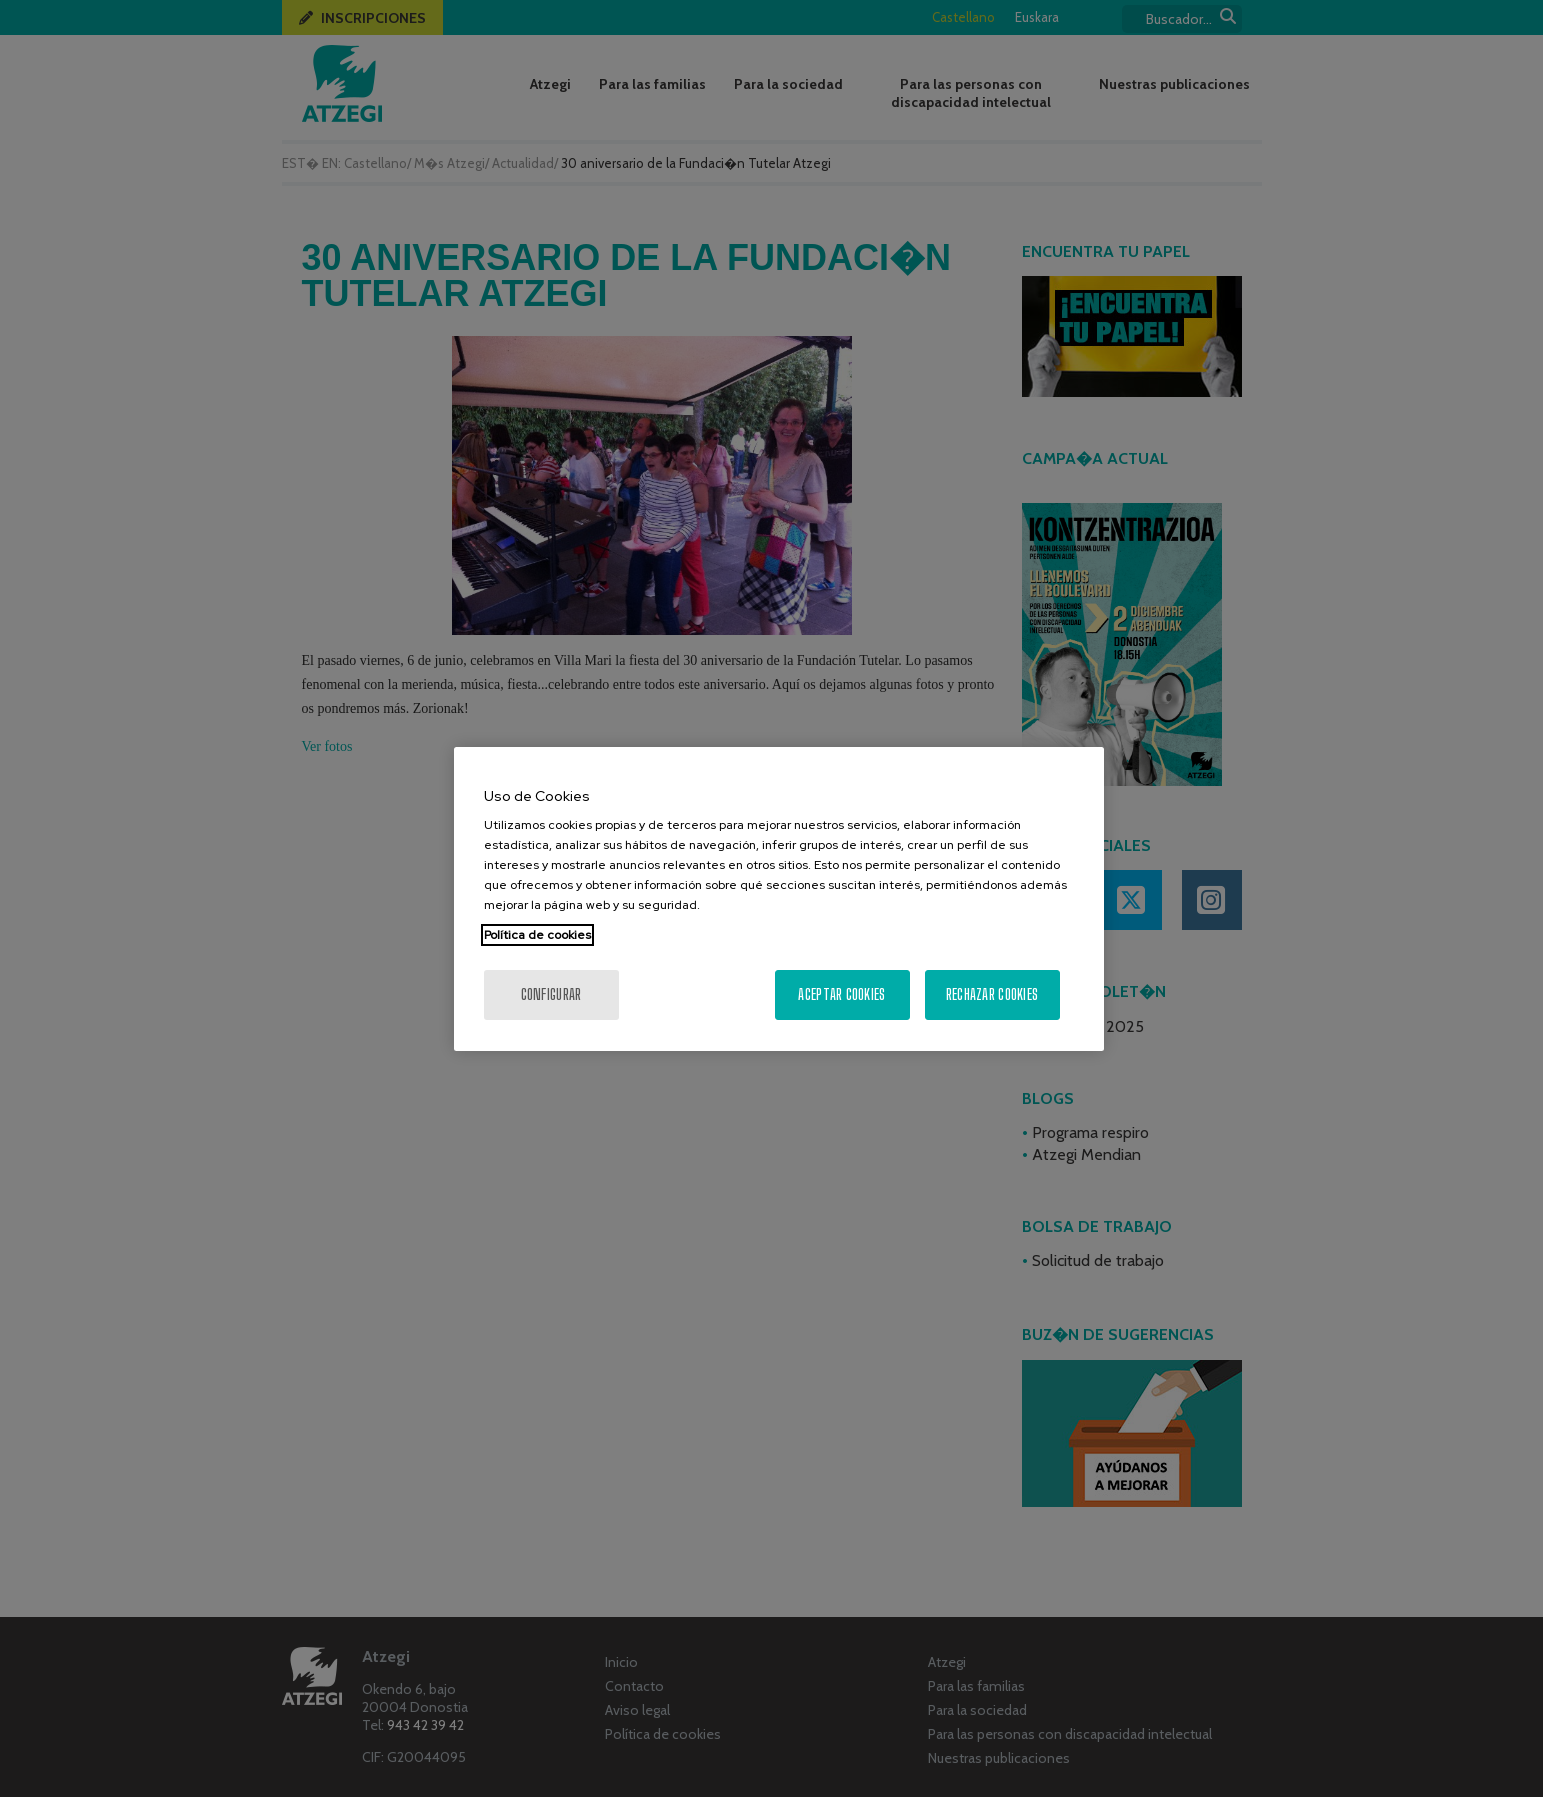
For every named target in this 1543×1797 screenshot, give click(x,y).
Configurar (551, 994)
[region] (779, 899)
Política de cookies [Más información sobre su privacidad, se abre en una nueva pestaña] (537, 935)
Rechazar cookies (992, 994)
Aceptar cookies (841, 994)
